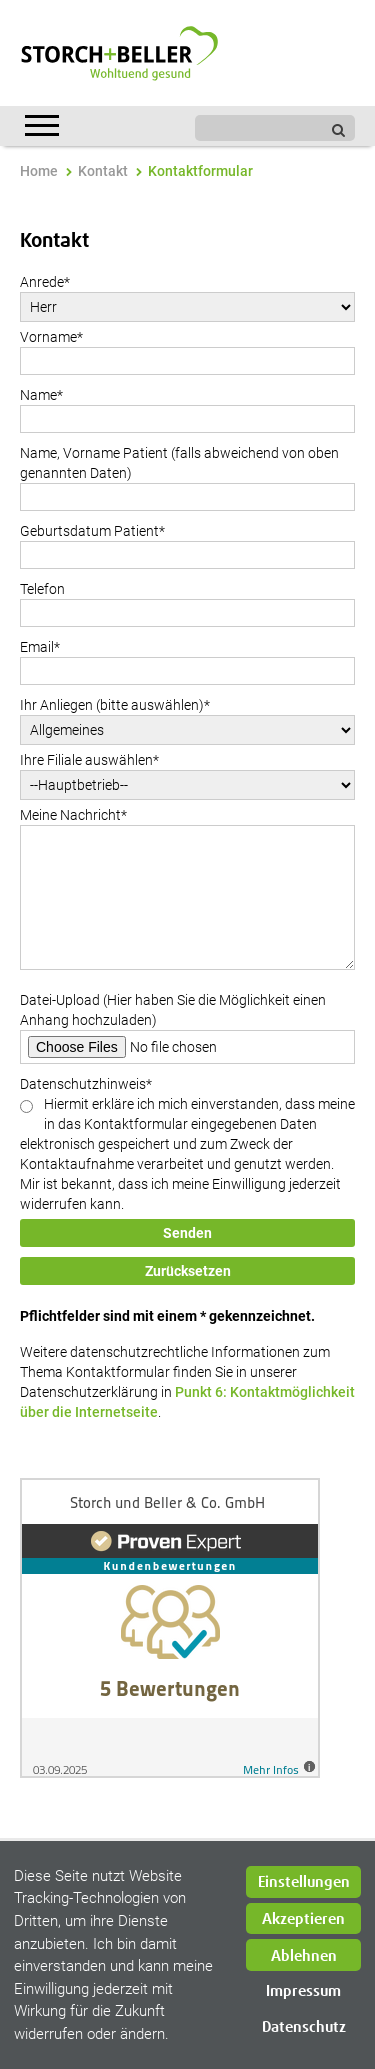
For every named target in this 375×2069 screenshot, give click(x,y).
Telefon (42, 589)
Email (40, 647)
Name (41, 395)
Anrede (45, 282)
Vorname (51, 337)
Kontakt (103, 171)
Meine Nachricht (73, 815)
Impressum (303, 1991)
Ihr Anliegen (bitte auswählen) (115, 705)
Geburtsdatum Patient (92, 531)
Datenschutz (304, 2027)
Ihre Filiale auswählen (89, 760)
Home (39, 171)
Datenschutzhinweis (86, 1084)
